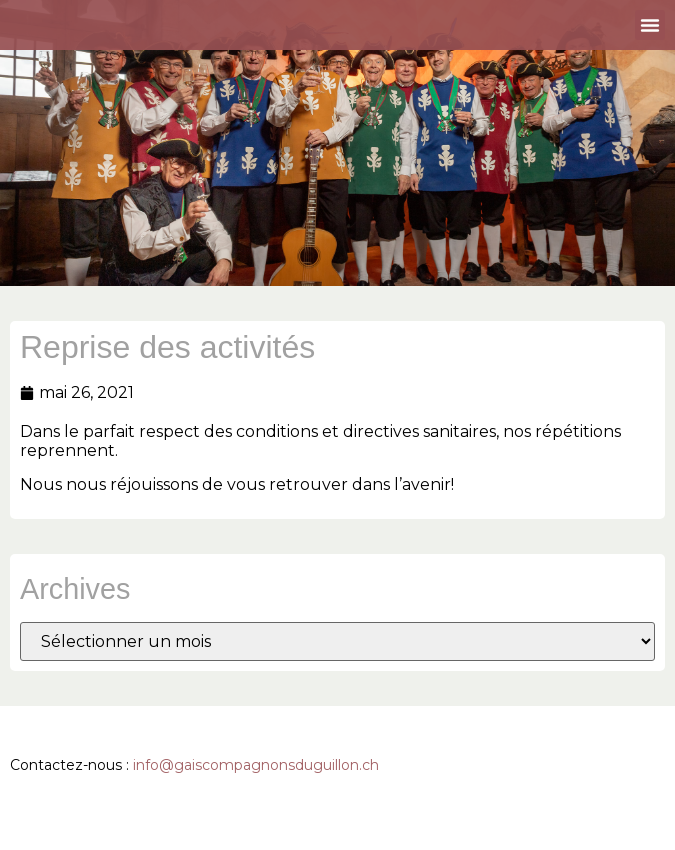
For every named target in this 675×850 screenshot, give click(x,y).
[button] (650, 25)
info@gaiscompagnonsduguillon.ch (256, 765)
